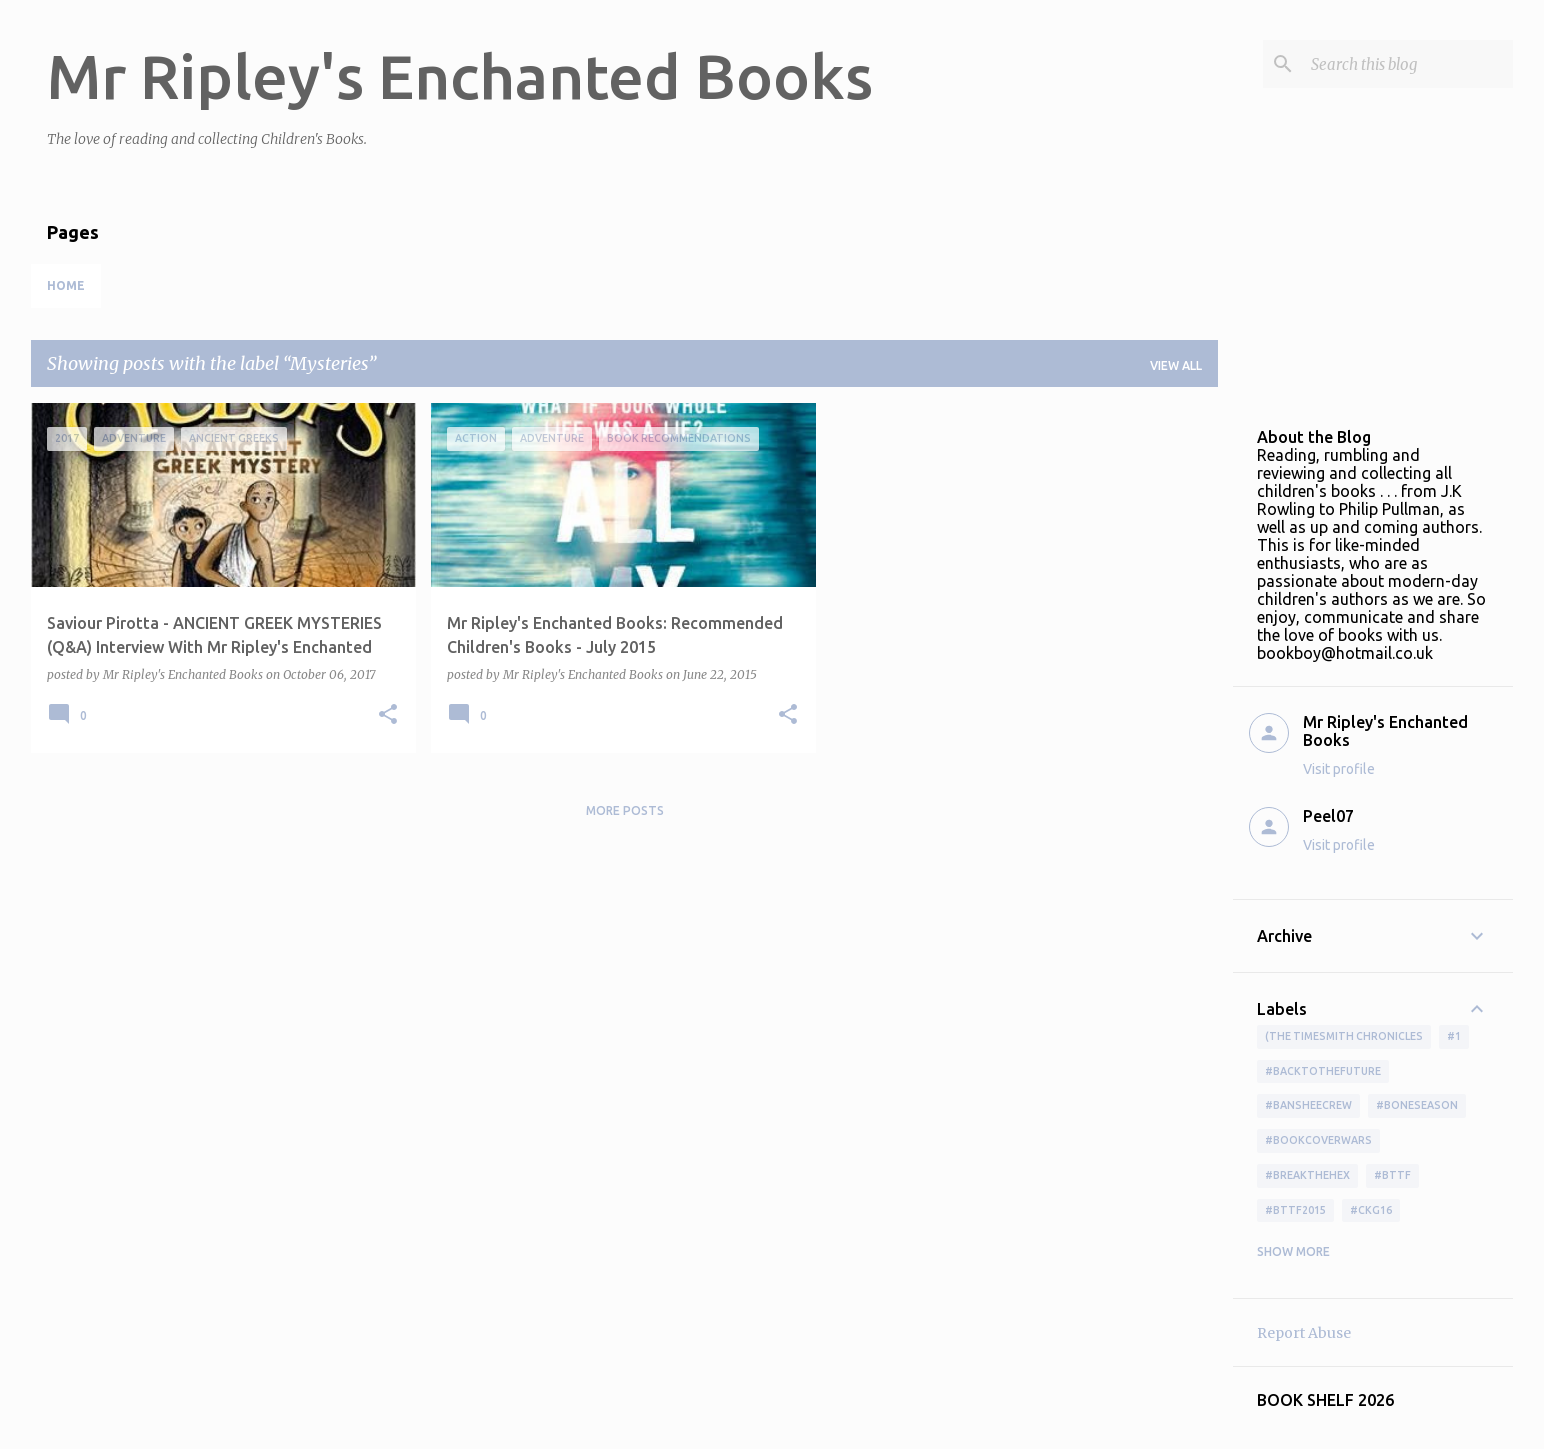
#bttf (1392, 1175)
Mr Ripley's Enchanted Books (460, 76)
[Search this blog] (1408, 64)
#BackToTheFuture (1323, 1071)
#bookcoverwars (1318, 1140)
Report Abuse (1304, 1333)
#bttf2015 (1295, 1210)
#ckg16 (1371, 1210)
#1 (1454, 1036)
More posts (625, 810)
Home (66, 285)
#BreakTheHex (1307, 1175)
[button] (388, 715)
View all (1176, 365)
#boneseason (1417, 1105)
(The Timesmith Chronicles (1344, 1036)
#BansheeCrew (1308, 1105)
